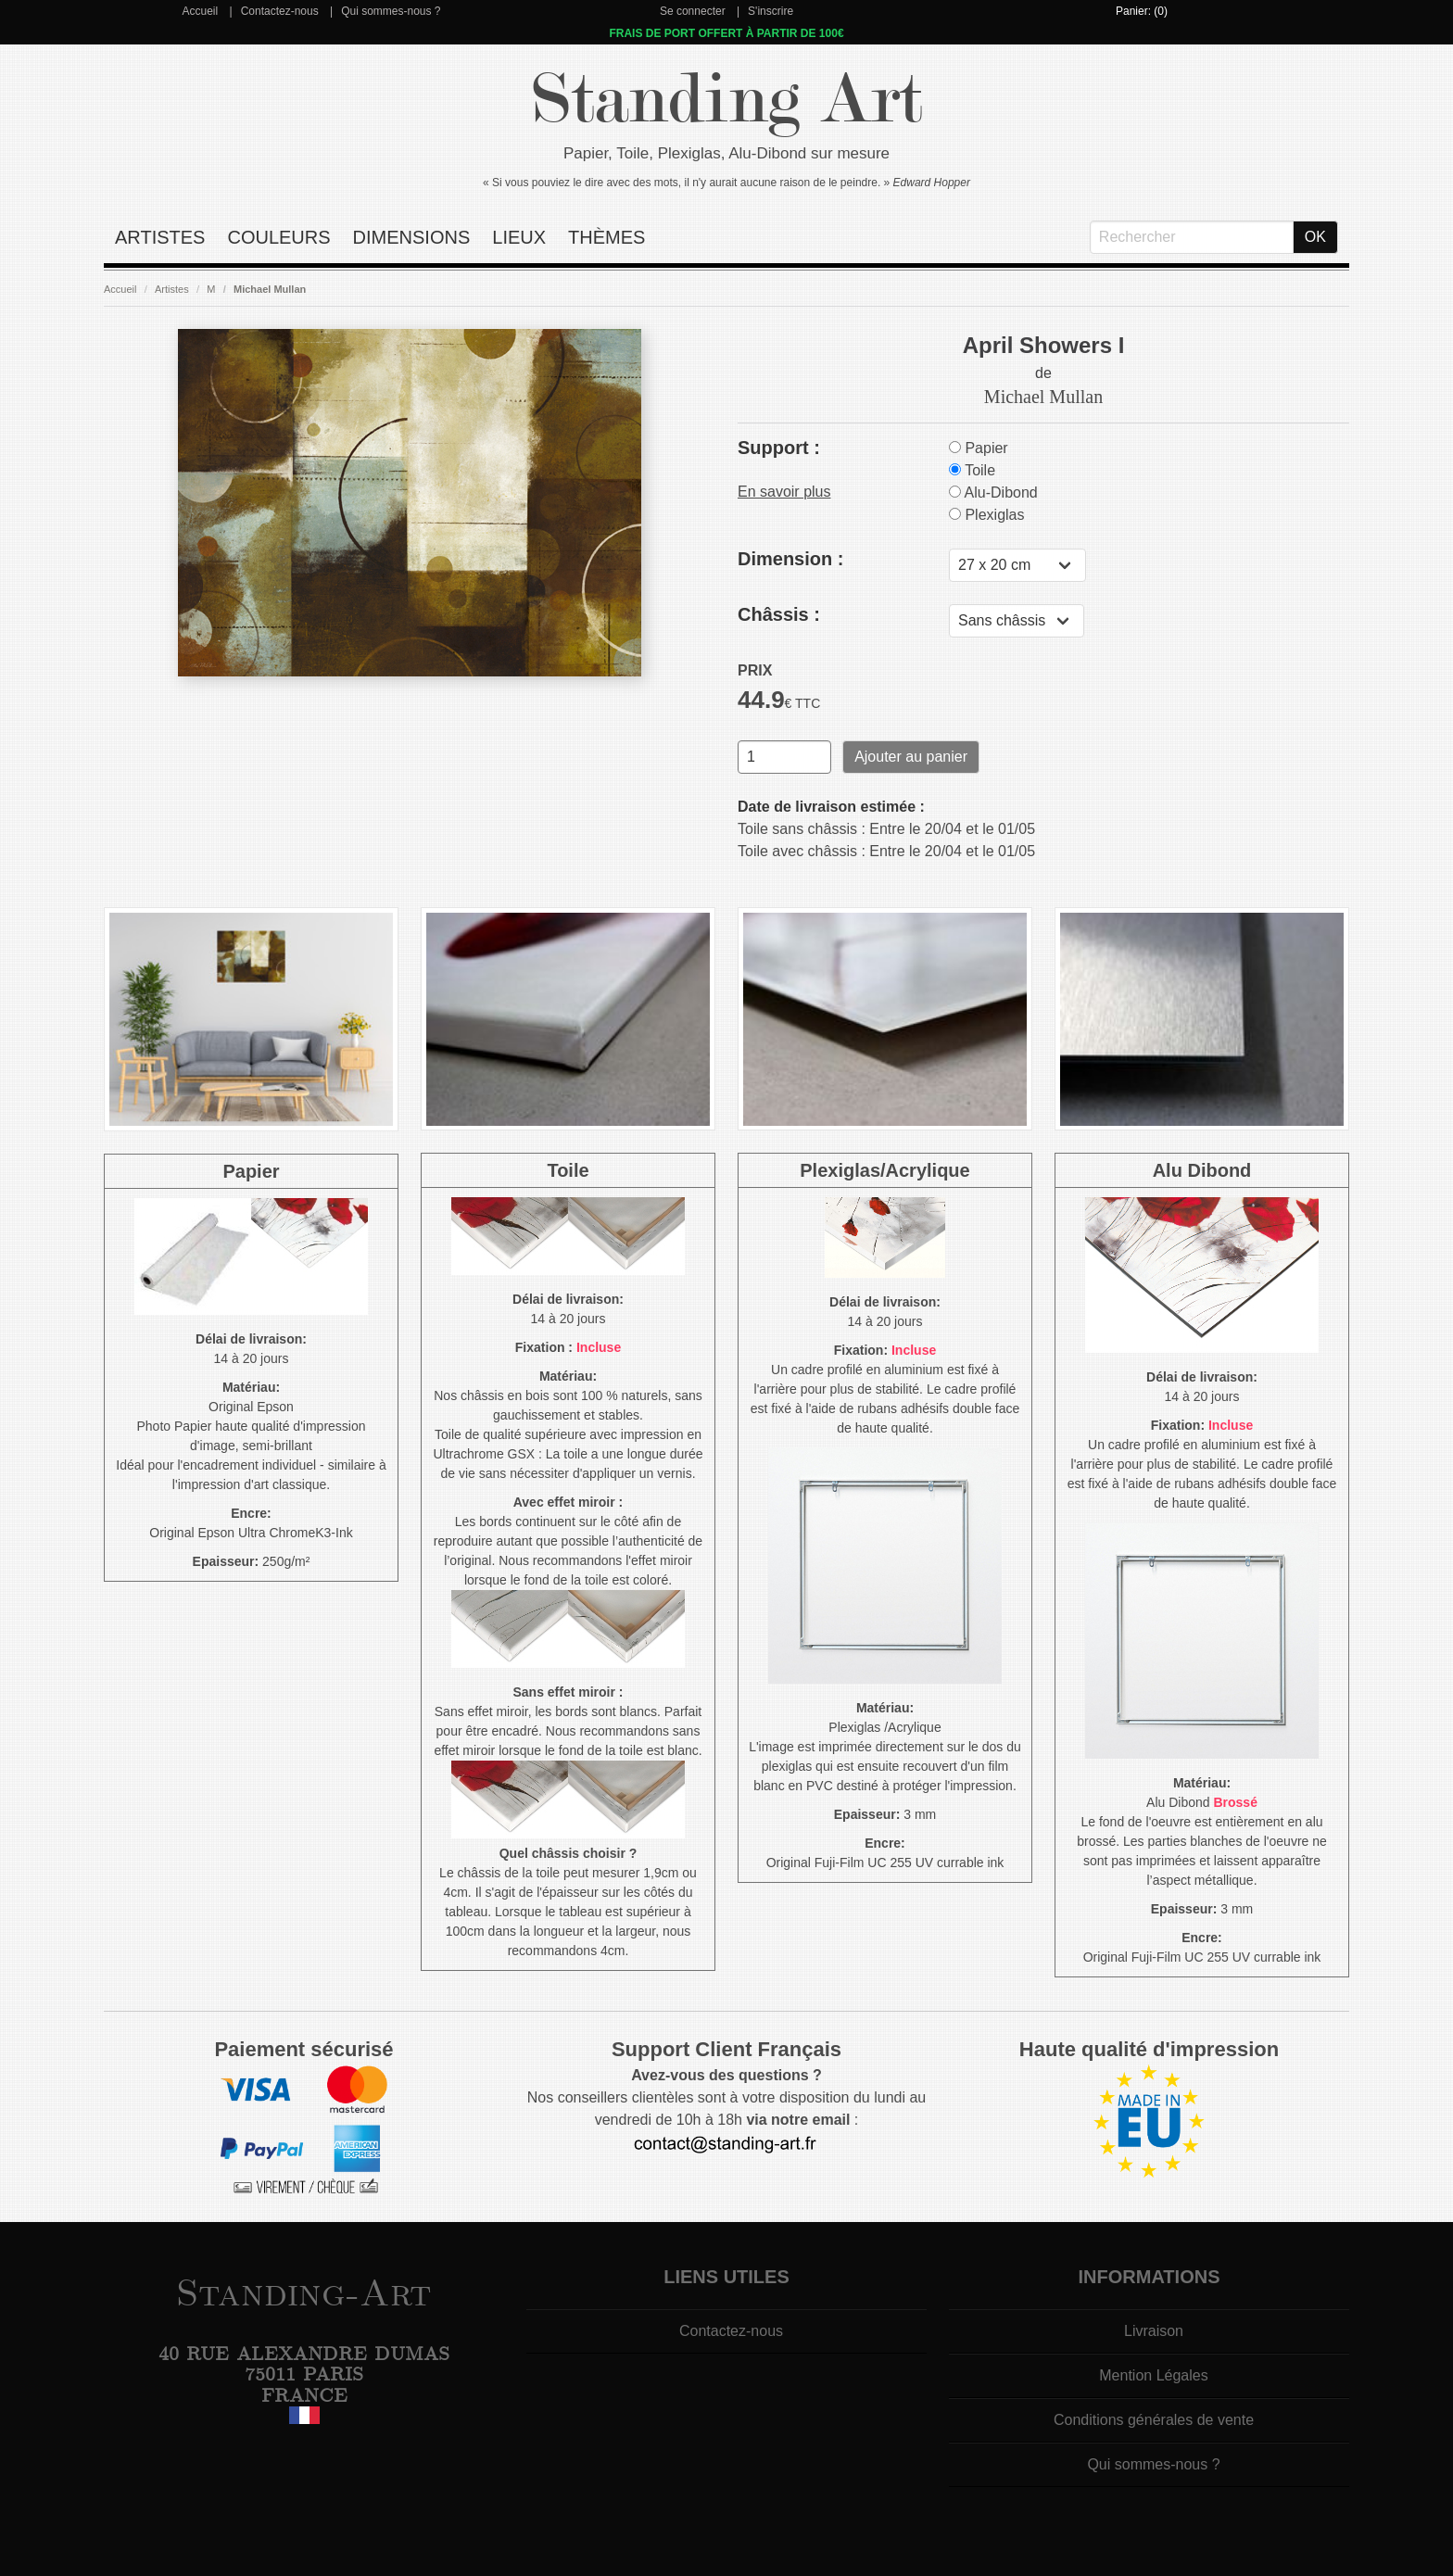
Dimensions (412, 237)
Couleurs (278, 237)
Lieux (519, 237)
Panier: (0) (1142, 11)
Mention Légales (1153, 2375)
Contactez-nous (280, 11)
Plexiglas (986, 515)
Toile (972, 470)
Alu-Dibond (993, 492)
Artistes (160, 237)
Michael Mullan (270, 289)
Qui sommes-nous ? (390, 11)
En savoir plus (784, 491)
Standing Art (727, 99)
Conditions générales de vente (1154, 2420)
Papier (978, 448)
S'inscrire (770, 11)
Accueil (200, 11)
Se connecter (693, 11)
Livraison (1153, 2331)
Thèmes (606, 237)
